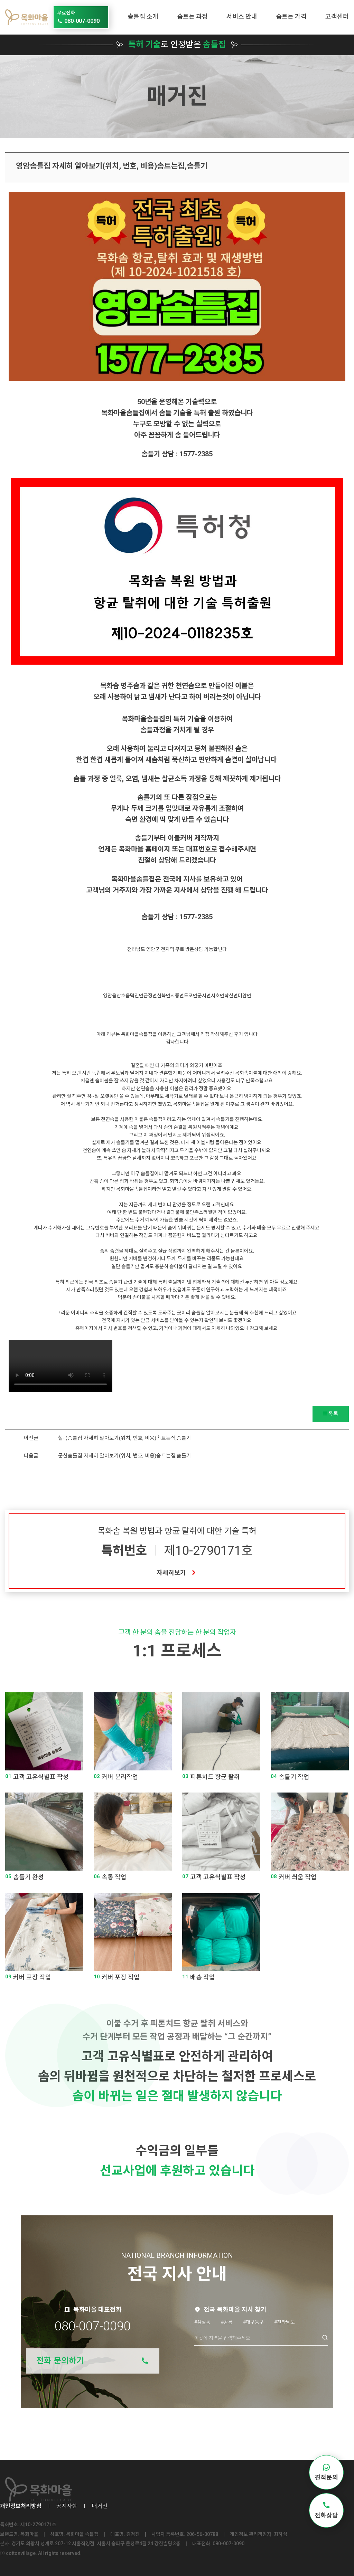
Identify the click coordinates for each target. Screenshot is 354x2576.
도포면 (190, 995)
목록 (330, 1414)
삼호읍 (123, 995)
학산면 (231, 995)
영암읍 (110, 995)
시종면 (177, 995)
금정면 (150, 995)
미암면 (244, 995)
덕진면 (136, 995)
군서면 (204, 995)
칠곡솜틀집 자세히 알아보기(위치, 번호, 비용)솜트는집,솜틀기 (124, 1438)
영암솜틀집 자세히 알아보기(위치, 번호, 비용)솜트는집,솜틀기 (111, 166)
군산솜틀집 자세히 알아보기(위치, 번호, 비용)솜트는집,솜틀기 (124, 1456)
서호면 (217, 995)
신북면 (163, 995)
